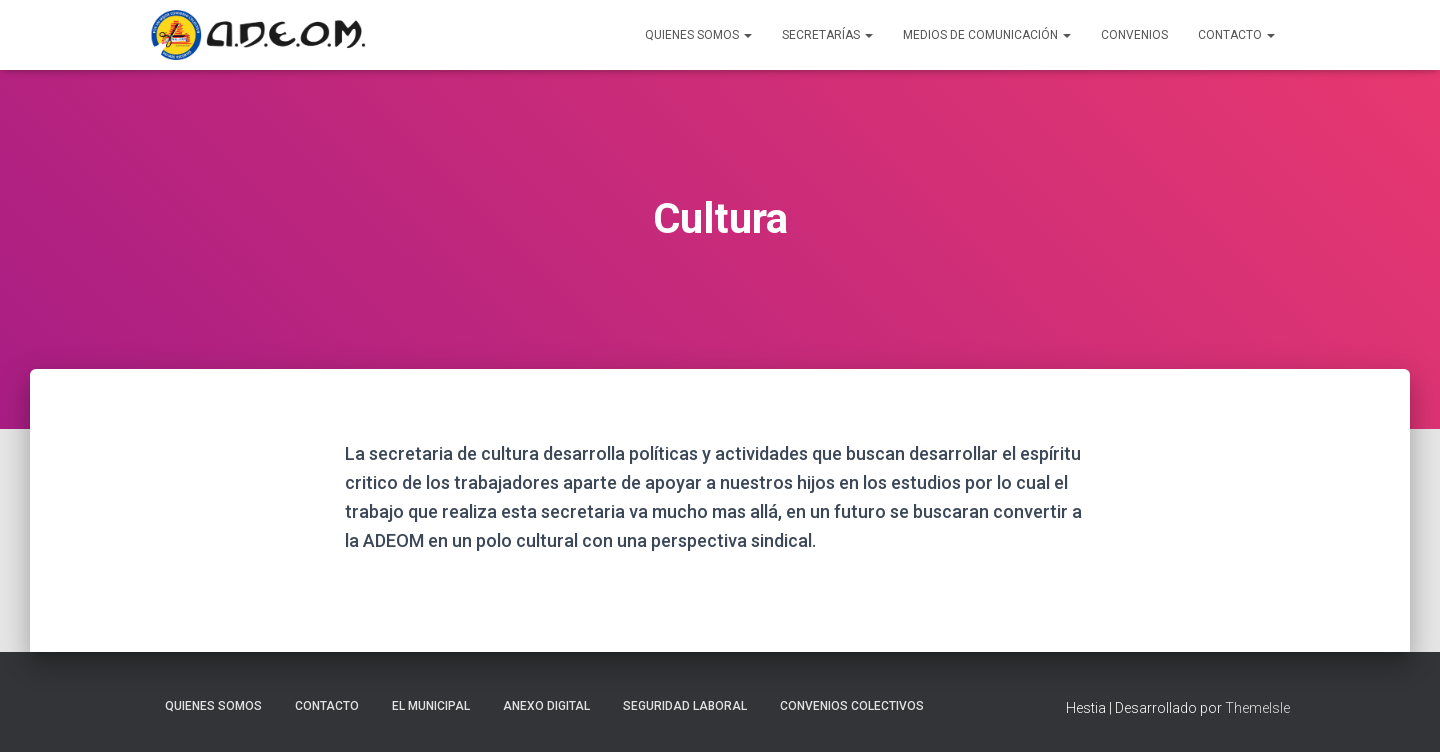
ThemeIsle (1257, 708)
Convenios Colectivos (852, 706)
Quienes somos (213, 706)
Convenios (1134, 35)
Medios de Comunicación (987, 35)
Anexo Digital (546, 706)
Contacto (1236, 35)
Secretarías (827, 35)
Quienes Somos (698, 35)
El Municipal (431, 706)
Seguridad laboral (685, 706)
